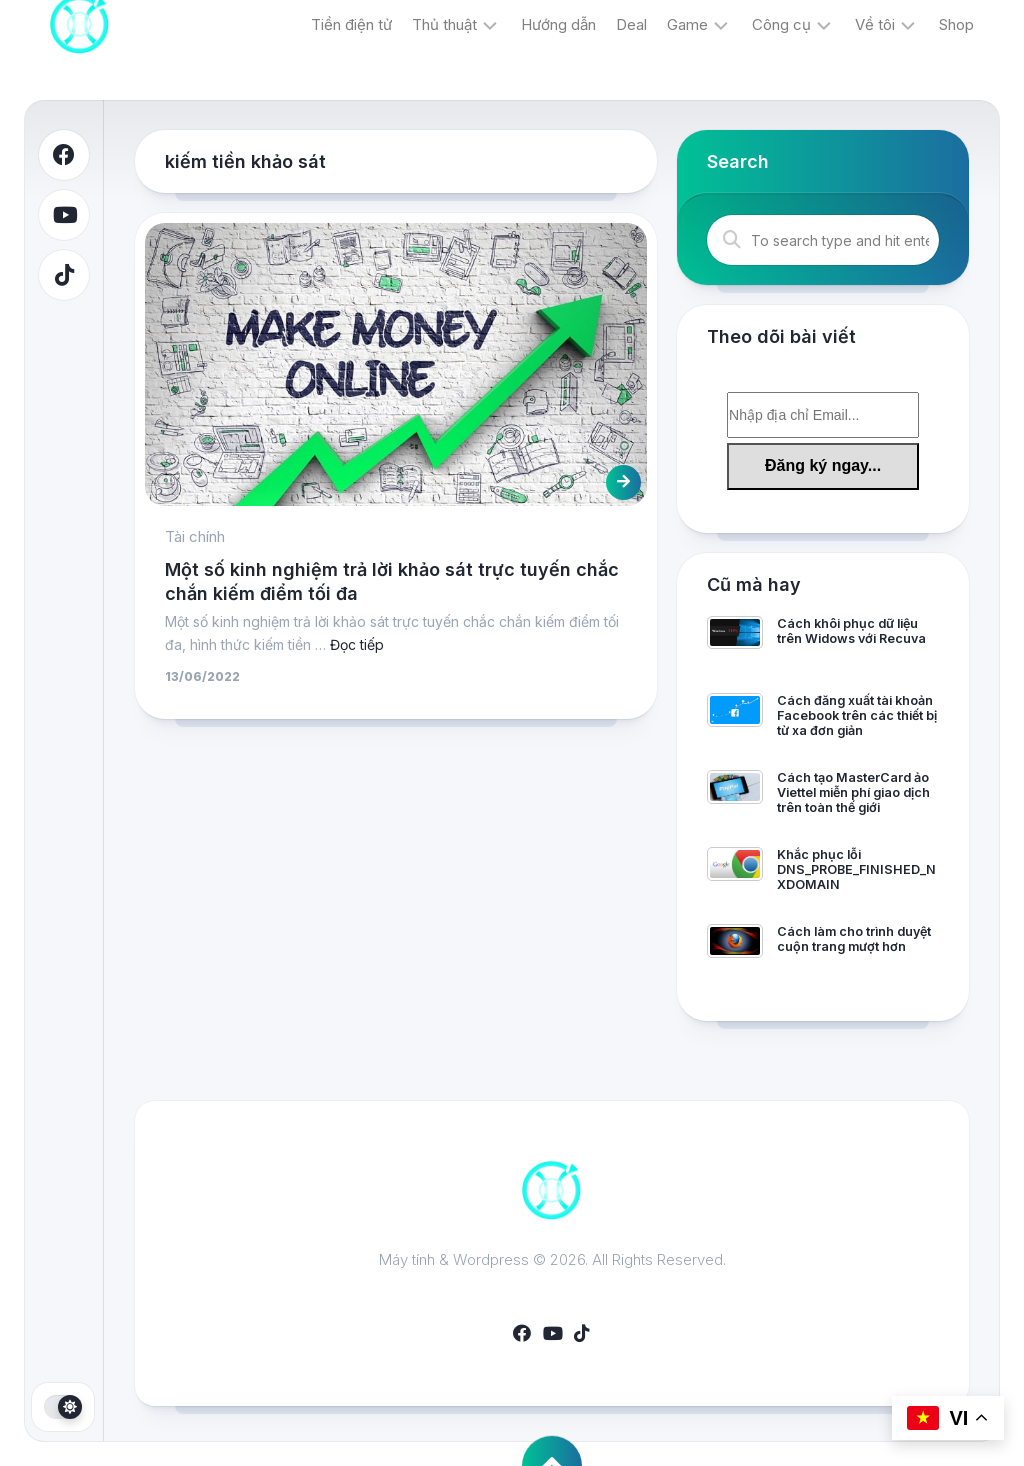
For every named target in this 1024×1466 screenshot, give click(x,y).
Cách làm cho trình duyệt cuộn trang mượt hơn (854, 939)
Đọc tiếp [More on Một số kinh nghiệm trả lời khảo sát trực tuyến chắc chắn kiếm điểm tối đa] (357, 644)
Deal (631, 24)
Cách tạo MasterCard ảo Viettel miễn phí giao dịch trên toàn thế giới (853, 792)
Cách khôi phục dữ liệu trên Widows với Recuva (851, 631)
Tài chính (195, 536)
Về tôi (875, 24)
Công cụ (781, 24)
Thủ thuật (444, 24)
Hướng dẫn (558, 24)
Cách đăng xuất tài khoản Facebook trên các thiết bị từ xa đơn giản (857, 715)
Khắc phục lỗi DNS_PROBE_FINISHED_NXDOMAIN (856, 869)
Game (687, 24)
